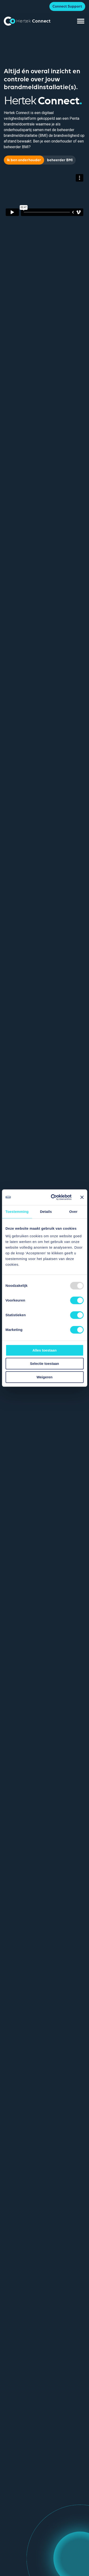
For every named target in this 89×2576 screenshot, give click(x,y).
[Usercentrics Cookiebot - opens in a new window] (53, 1197)
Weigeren (44, 1377)
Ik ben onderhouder (24, 160)
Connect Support (67, 6)
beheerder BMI (60, 160)
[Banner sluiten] (82, 1197)
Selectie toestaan (44, 1364)
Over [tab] (73, 1212)
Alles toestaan (45, 1350)
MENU (80, 21)
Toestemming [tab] (17, 1212)
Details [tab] (46, 1212)
